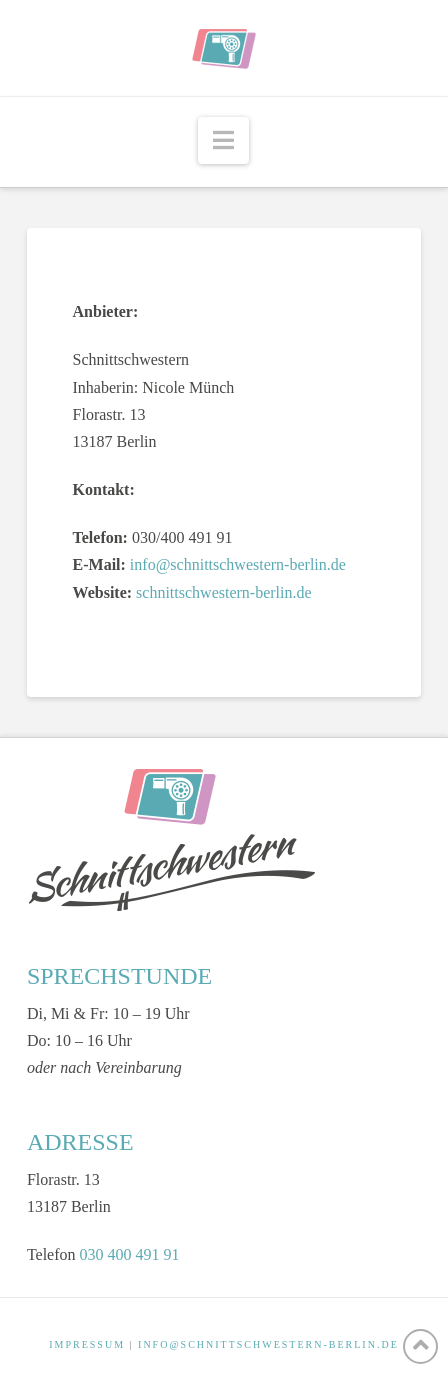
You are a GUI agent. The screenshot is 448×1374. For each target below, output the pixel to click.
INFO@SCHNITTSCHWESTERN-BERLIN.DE (268, 1344)
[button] (223, 140)
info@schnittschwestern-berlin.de (238, 564)
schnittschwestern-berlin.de (224, 592)
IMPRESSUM (87, 1344)
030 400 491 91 (130, 1254)
